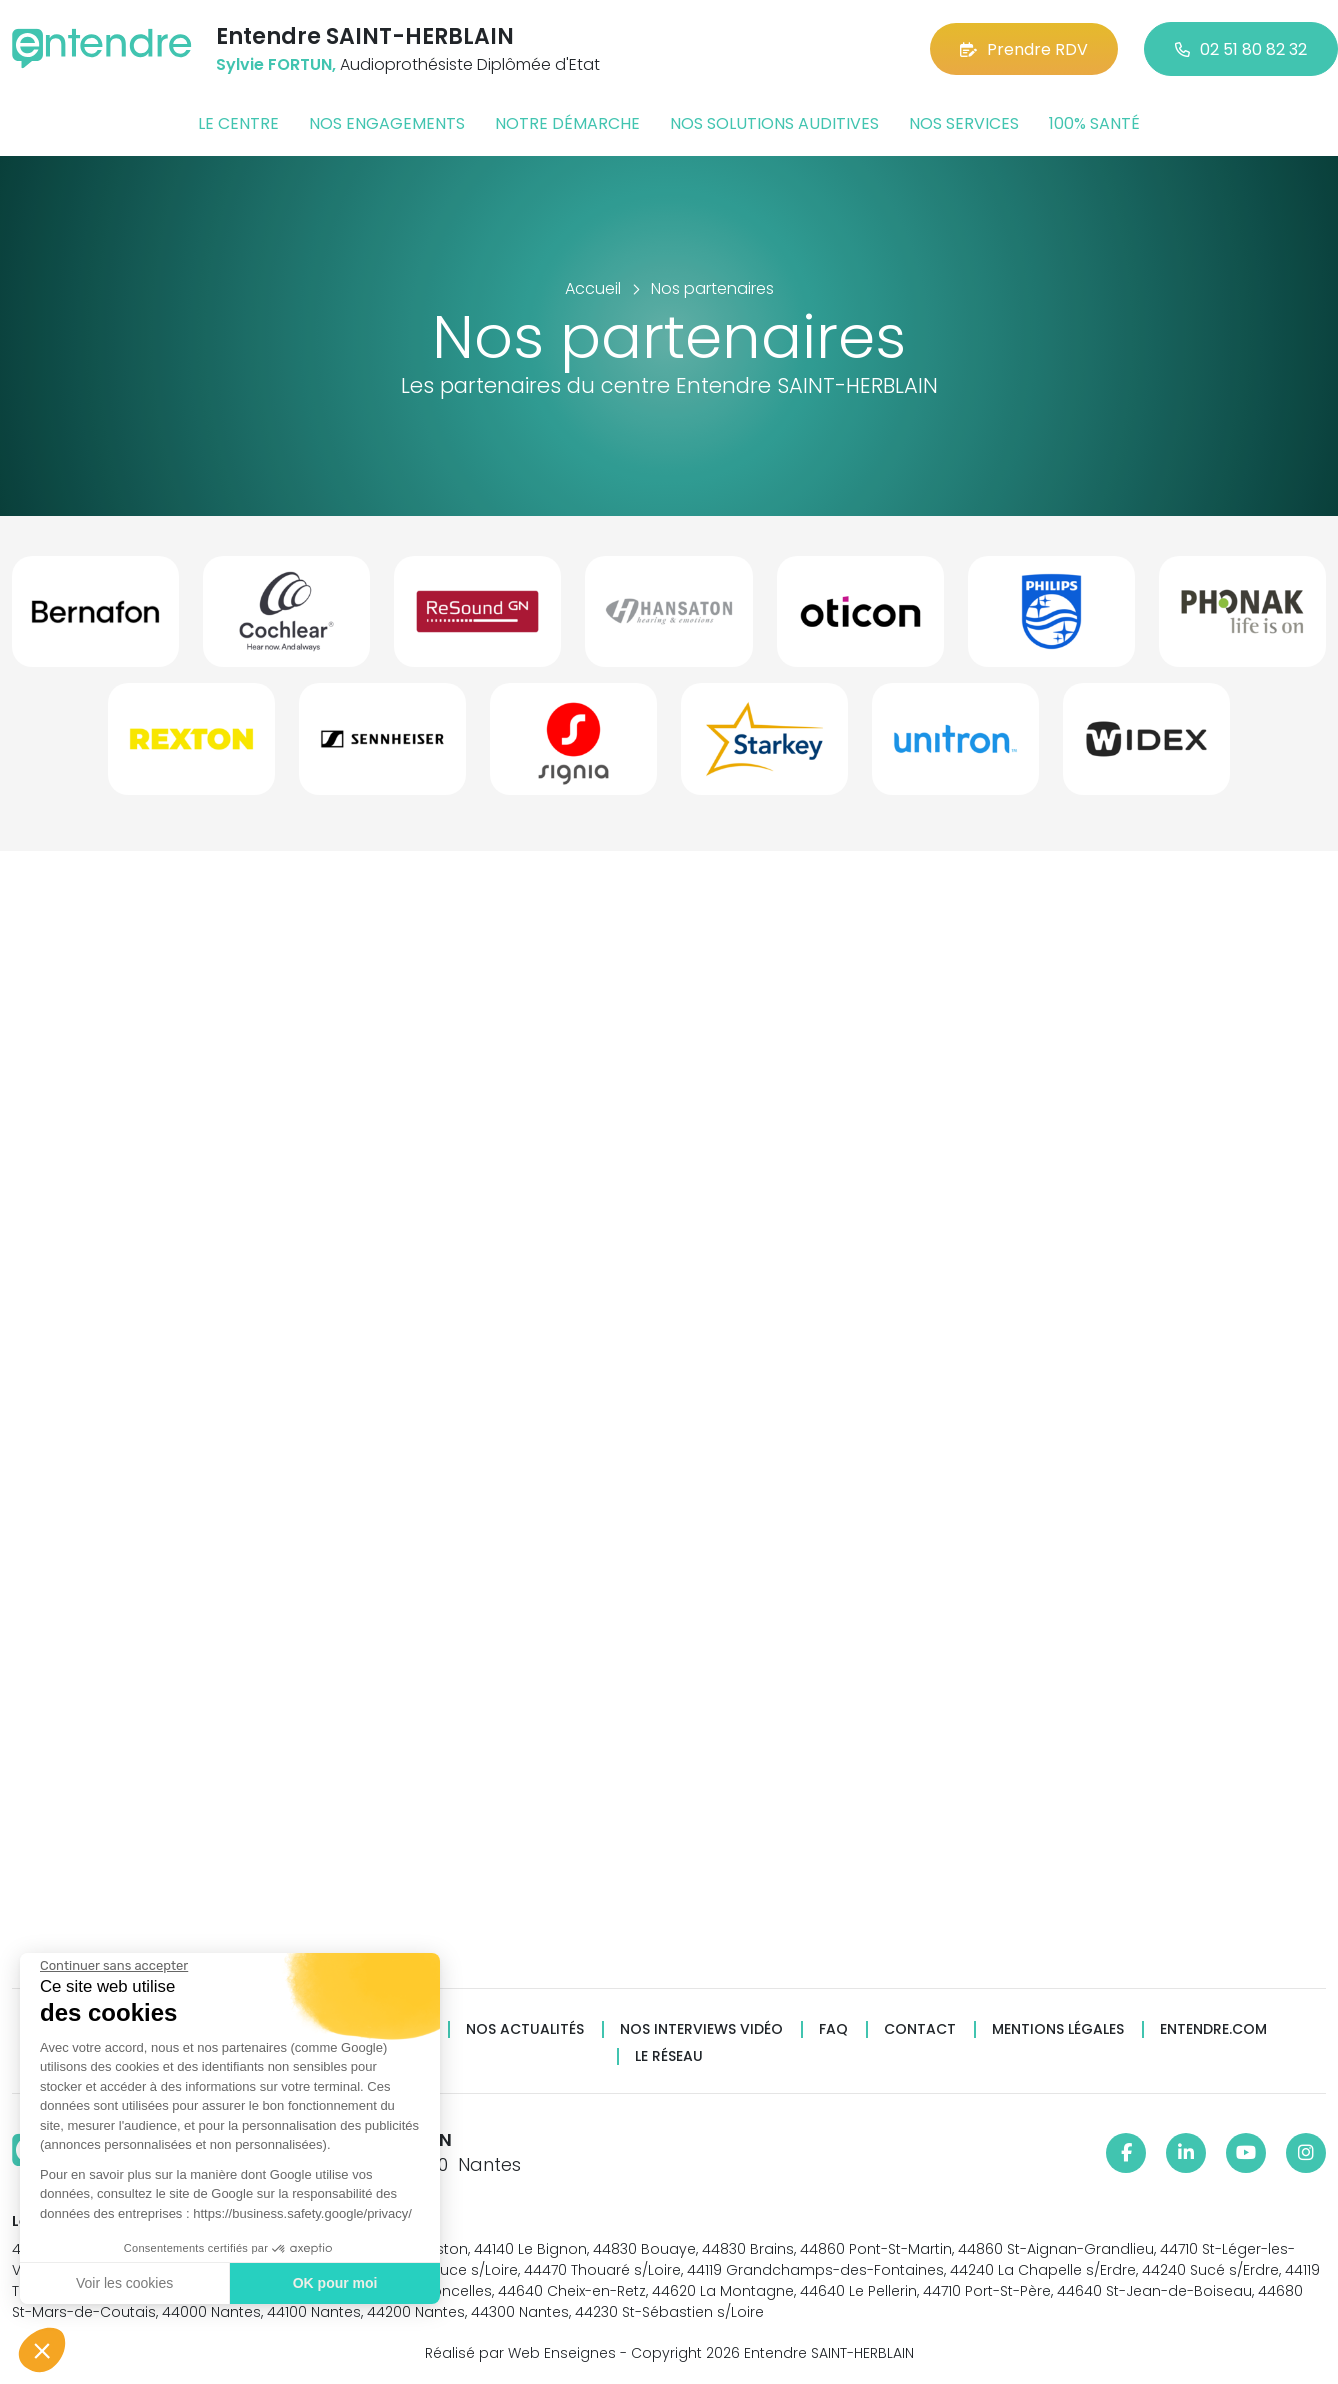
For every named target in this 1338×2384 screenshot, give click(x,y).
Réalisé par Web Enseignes (520, 2353)
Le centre (238, 123)
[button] (42, 2350)
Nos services (964, 123)
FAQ (833, 2029)
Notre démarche (567, 123)
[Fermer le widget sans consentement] (112, 1966)
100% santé (1094, 123)
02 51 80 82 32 (1241, 49)
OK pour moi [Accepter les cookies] (332, 2283)
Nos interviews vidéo (701, 2029)
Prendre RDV (1024, 49)
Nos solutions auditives (774, 123)
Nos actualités (525, 2029)
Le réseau (669, 2056)
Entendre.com (1213, 2029)
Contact (920, 2029)
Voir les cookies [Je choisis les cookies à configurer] (122, 2283)
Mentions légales (1058, 2029)
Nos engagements (387, 123)
